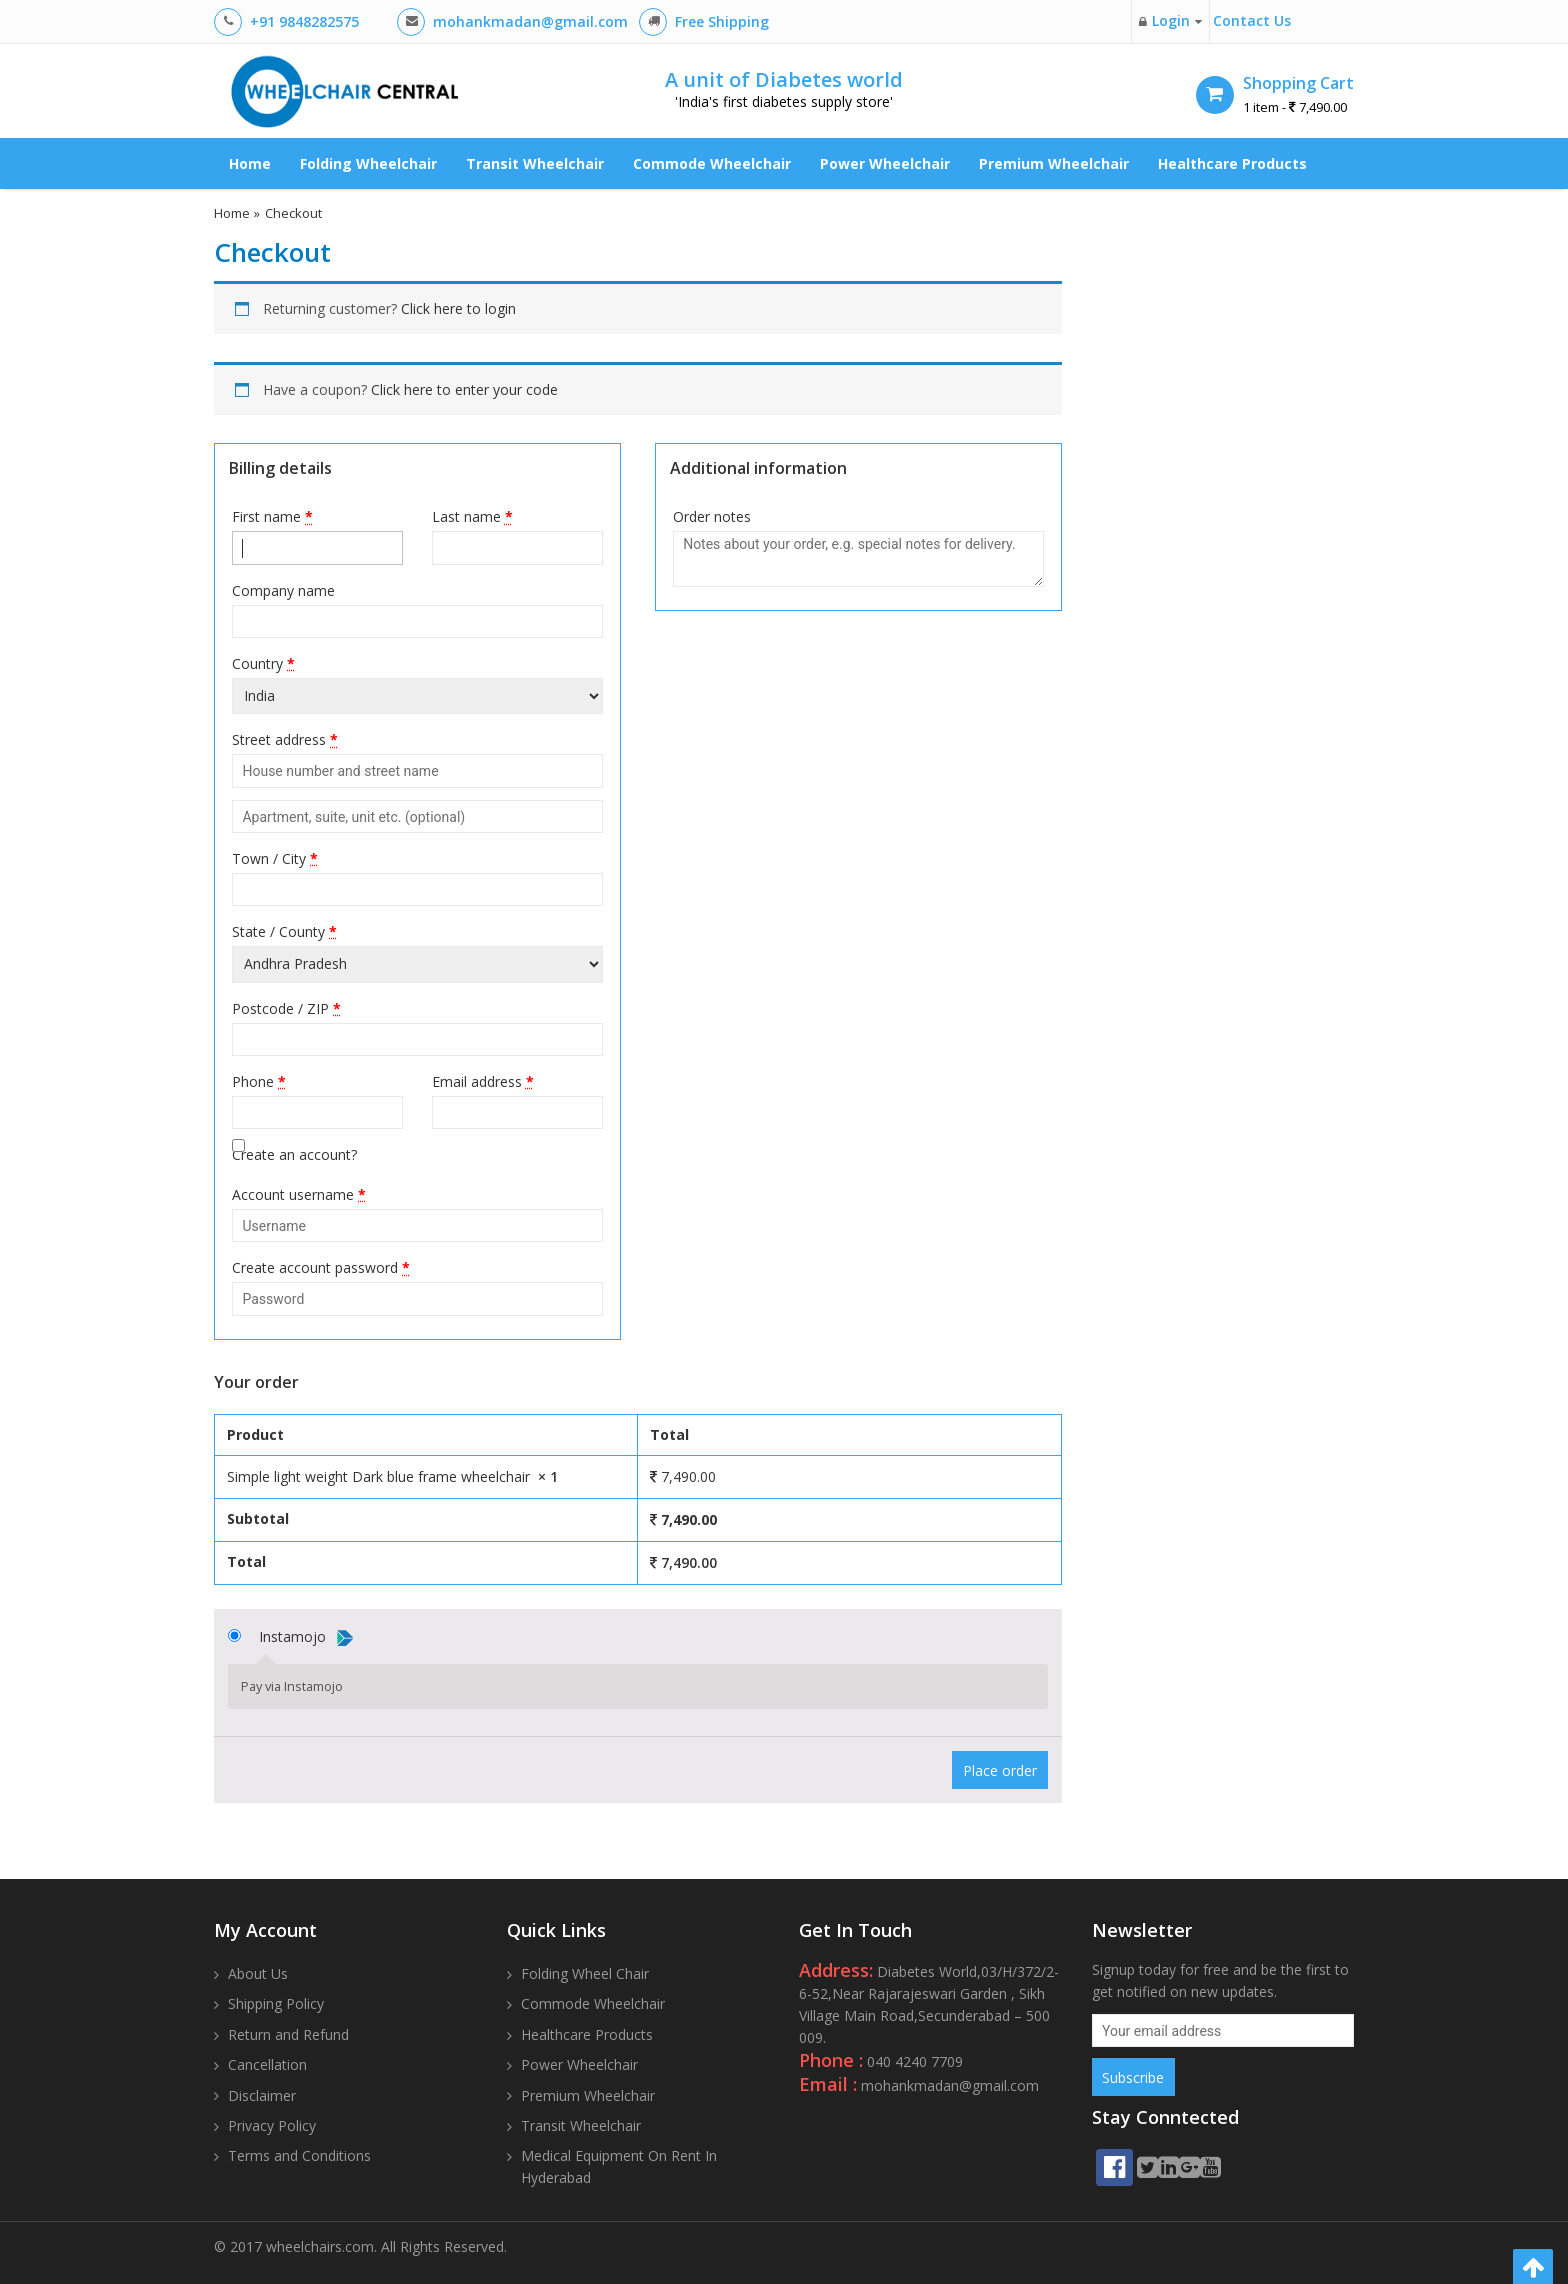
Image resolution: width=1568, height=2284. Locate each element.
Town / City (275, 858)
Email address (483, 1081)
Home (250, 163)
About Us (258, 1973)
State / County (284, 931)
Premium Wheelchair (1054, 163)
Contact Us (1252, 20)
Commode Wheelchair (712, 163)
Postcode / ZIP (286, 1008)
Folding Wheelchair (368, 163)
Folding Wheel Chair (585, 1973)
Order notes (712, 516)
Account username (299, 1194)
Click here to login (458, 308)
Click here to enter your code (464, 389)
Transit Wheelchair (535, 163)
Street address (285, 739)
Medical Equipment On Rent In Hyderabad (619, 2166)
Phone (259, 1081)
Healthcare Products (1232, 163)
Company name (283, 590)
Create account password (321, 1267)
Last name (472, 516)
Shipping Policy (276, 2003)
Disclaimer (262, 2095)
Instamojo (306, 1636)
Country (263, 663)
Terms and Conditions (299, 2155)
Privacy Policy (272, 2125)
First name (272, 516)
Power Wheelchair (885, 163)
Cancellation (267, 2064)
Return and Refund (288, 2034)
